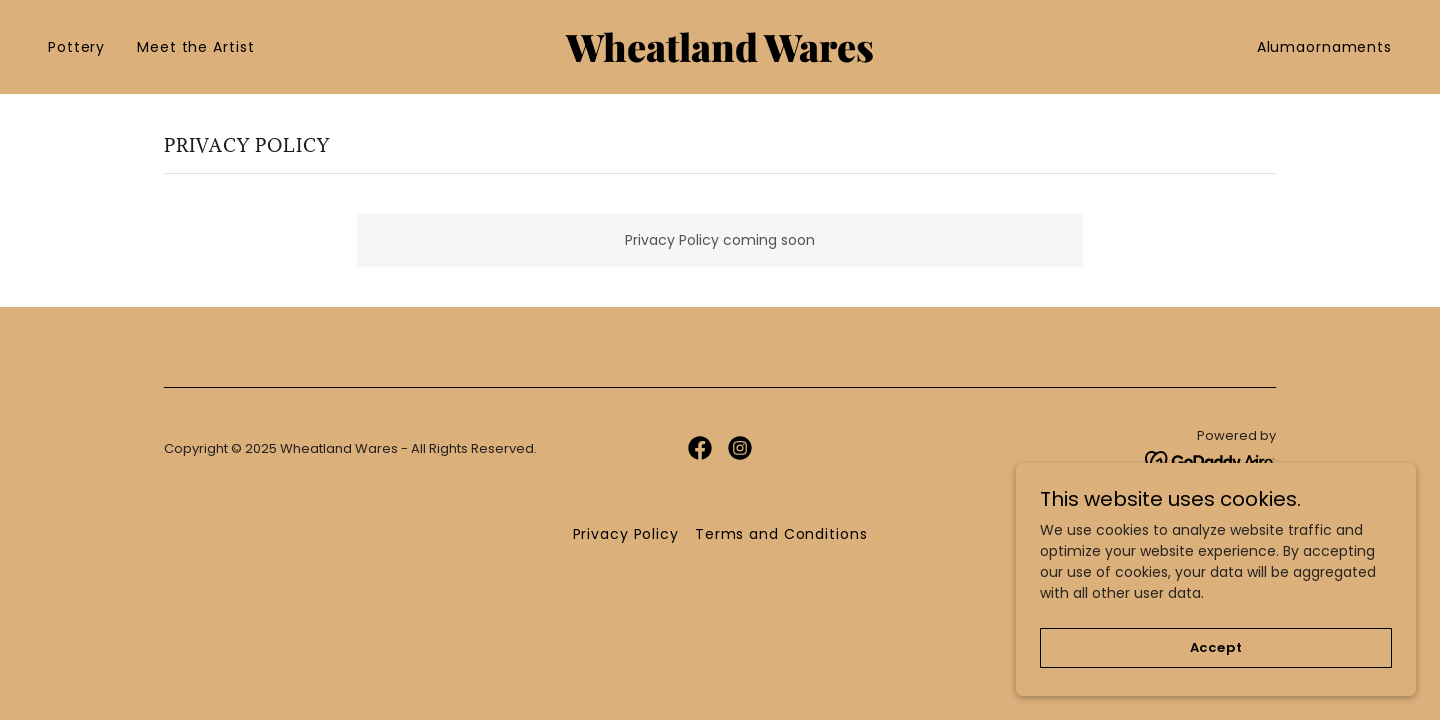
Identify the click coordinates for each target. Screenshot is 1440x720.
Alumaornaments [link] (1324, 47)
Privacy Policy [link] (626, 534)
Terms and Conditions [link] (781, 534)
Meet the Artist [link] (195, 47)
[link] (720, 57)
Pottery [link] (76, 47)
